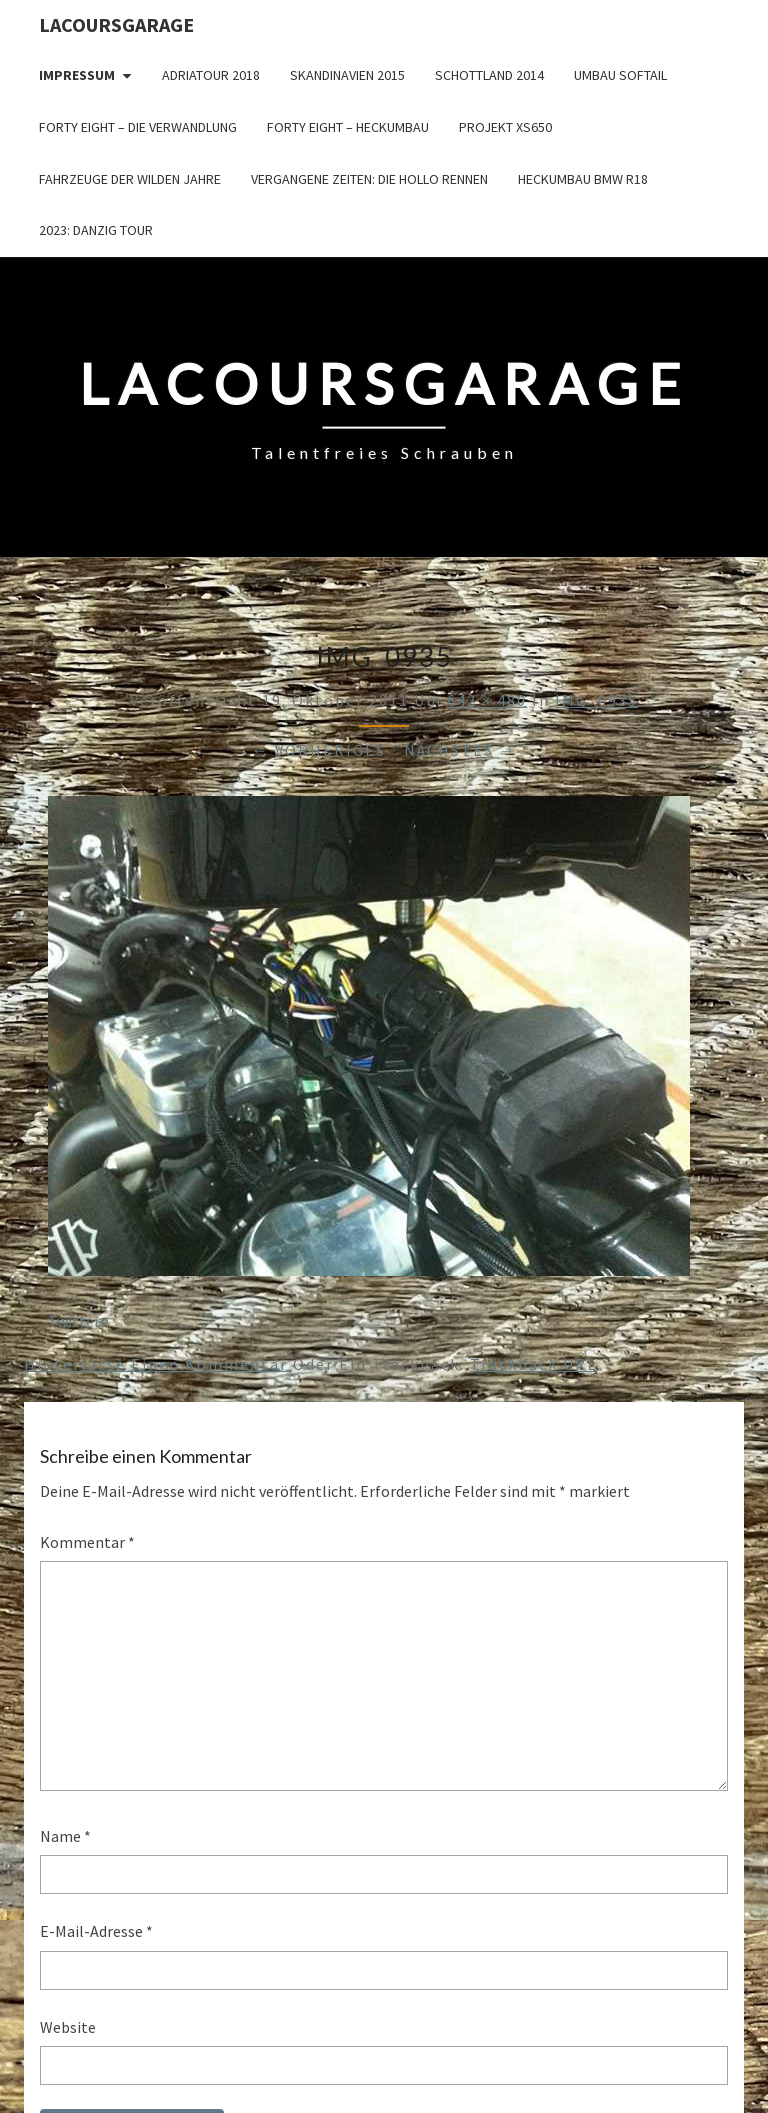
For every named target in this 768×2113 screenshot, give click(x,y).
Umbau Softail (620, 75)
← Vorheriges (319, 750)
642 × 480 (487, 700)
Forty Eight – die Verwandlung (138, 127)
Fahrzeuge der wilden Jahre (130, 179)
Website (68, 2027)
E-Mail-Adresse (96, 1931)
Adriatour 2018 (211, 75)
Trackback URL (533, 1364)
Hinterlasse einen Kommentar (156, 1364)
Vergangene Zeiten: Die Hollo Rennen (369, 179)
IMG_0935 (596, 700)
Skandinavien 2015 (347, 75)
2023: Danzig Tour (96, 230)
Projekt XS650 (505, 127)
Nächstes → (460, 750)
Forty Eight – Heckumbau (348, 127)
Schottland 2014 (489, 75)
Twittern (78, 1321)
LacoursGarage (116, 24)
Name (65, 1836)
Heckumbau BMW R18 (583, 179)
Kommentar (87, 1542)
